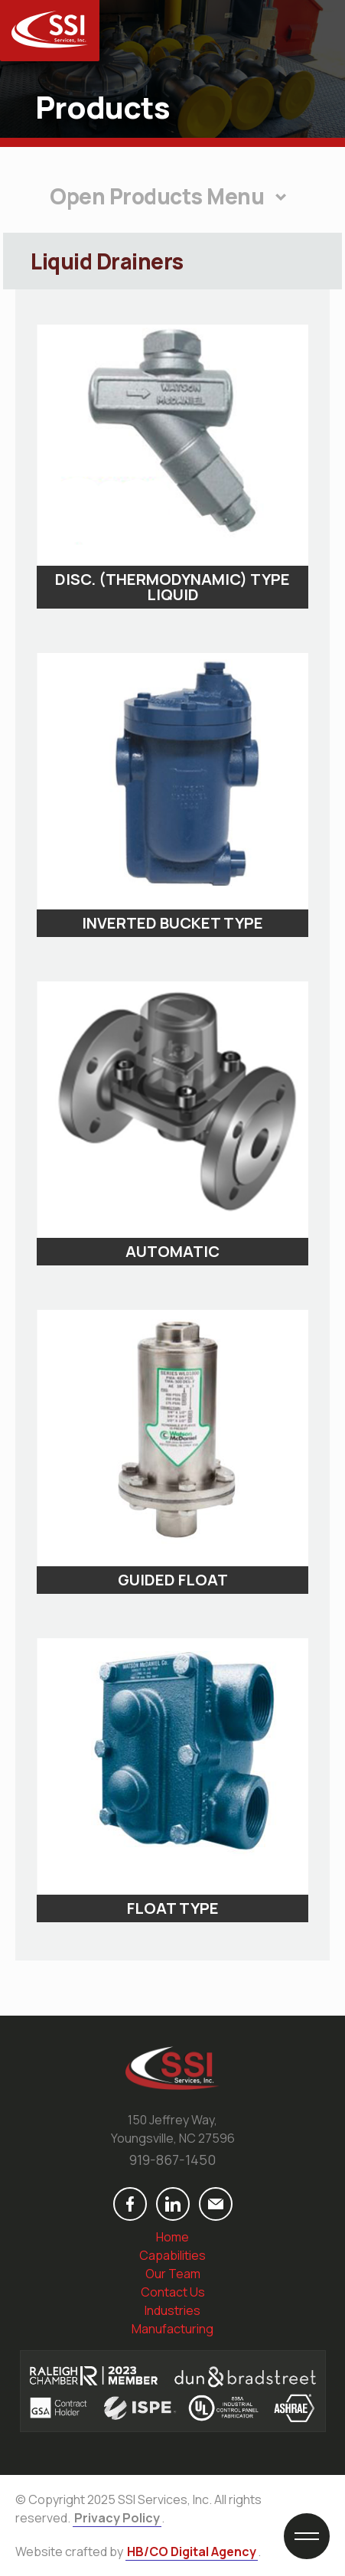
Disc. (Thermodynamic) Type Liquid (172, 587)
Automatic (172, 1251)
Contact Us (173, 2292)
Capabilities (172, 2255)
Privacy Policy (117, 2517)
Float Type (173, 1908)
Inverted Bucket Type (172, 923)
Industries (172, 2310)
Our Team (172, 2273)
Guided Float (173, 1580)
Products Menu (187, 196)
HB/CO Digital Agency (191, 2551)
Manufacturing (172, 2328)
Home (172, 2236)
